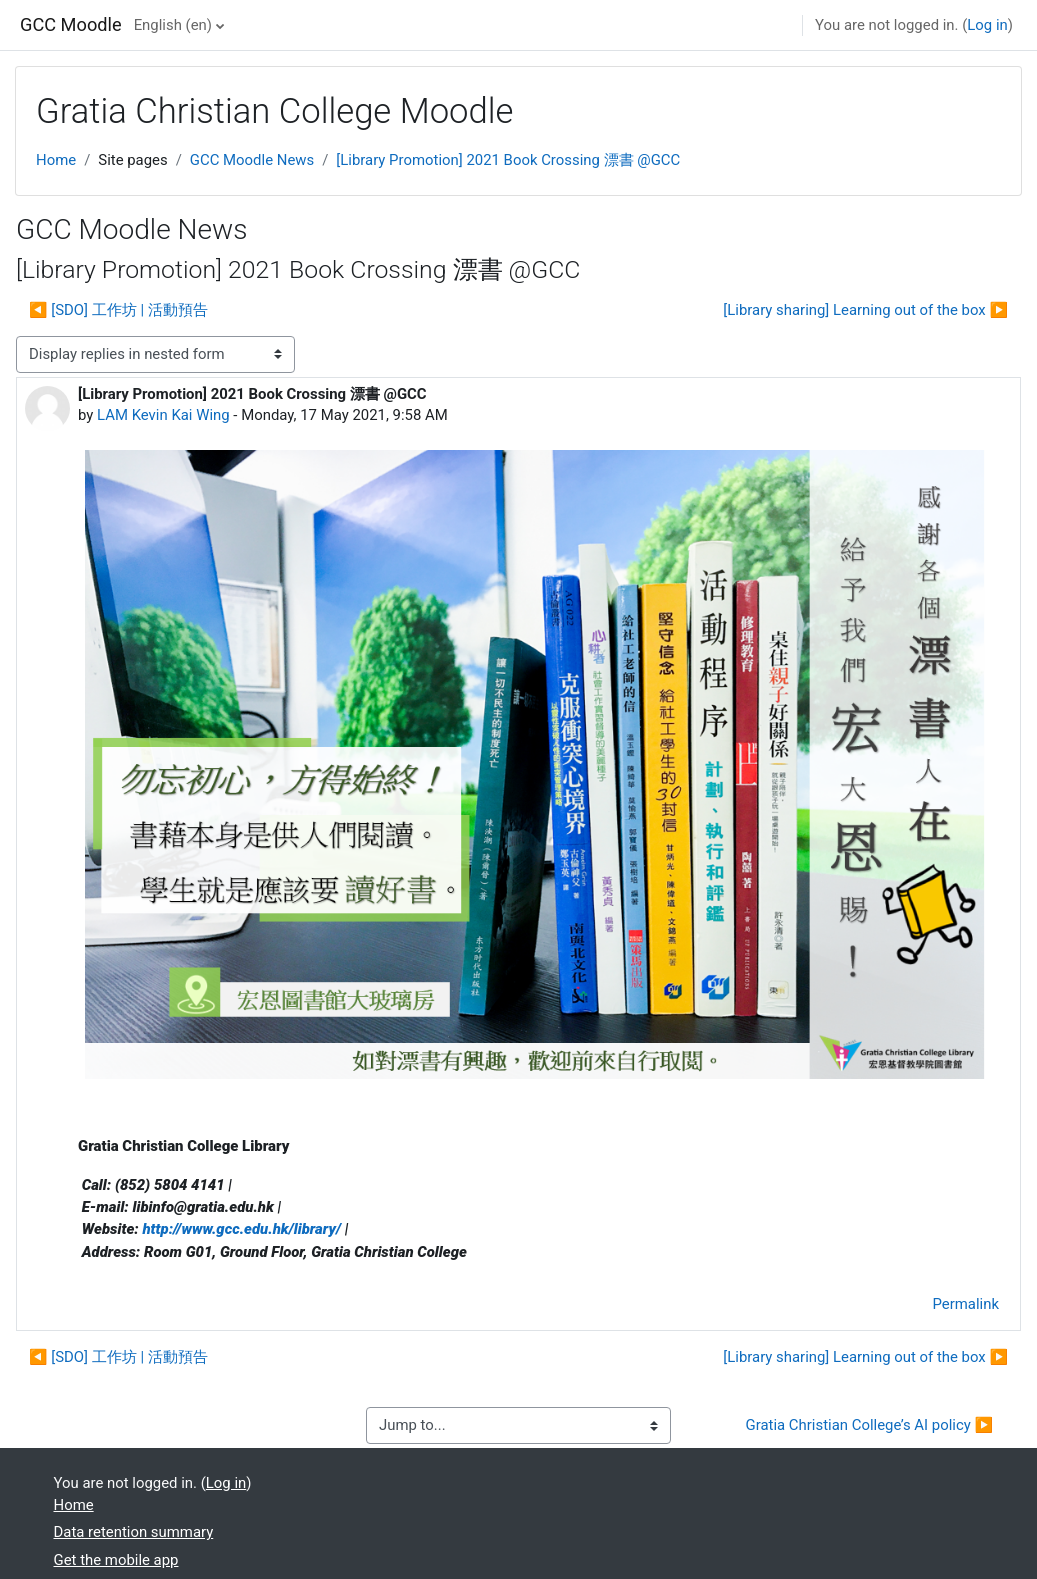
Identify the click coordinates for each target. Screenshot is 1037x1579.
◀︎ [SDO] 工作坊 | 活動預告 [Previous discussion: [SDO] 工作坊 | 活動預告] (118, 310)
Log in (987, 25)
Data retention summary (134, 1532)
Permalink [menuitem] (966, 1304)
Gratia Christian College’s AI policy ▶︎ (869, 1425)
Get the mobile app (116, 1560)
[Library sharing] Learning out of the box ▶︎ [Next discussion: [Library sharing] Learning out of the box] (865, 310)
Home (56, 160)
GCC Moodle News (252, 160)
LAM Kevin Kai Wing (163, 415)
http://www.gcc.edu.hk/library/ (241, 1229)
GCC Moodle (71, 24)
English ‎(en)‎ (173, 25)
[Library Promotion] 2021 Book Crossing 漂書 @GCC (508, 160)
